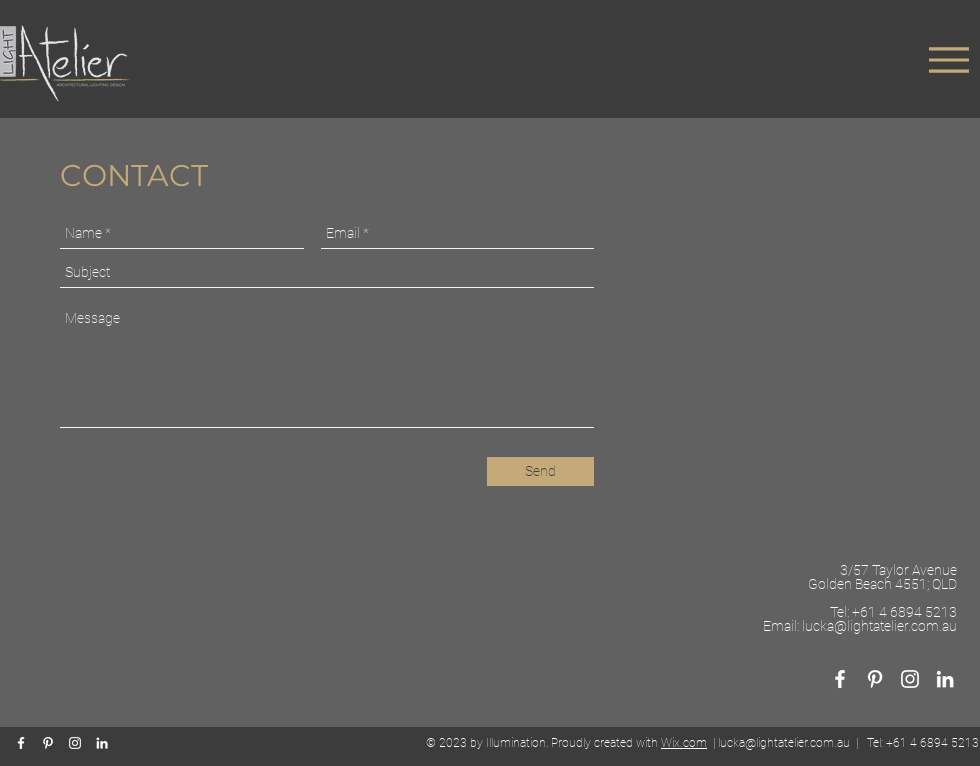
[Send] (540, 471)
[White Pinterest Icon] (875, 679)
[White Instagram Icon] (75, 743)
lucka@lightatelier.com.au (879, 626)
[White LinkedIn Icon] (945, 679)
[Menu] (948, 59)
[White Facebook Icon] (840, 679)
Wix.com (684, 743)
